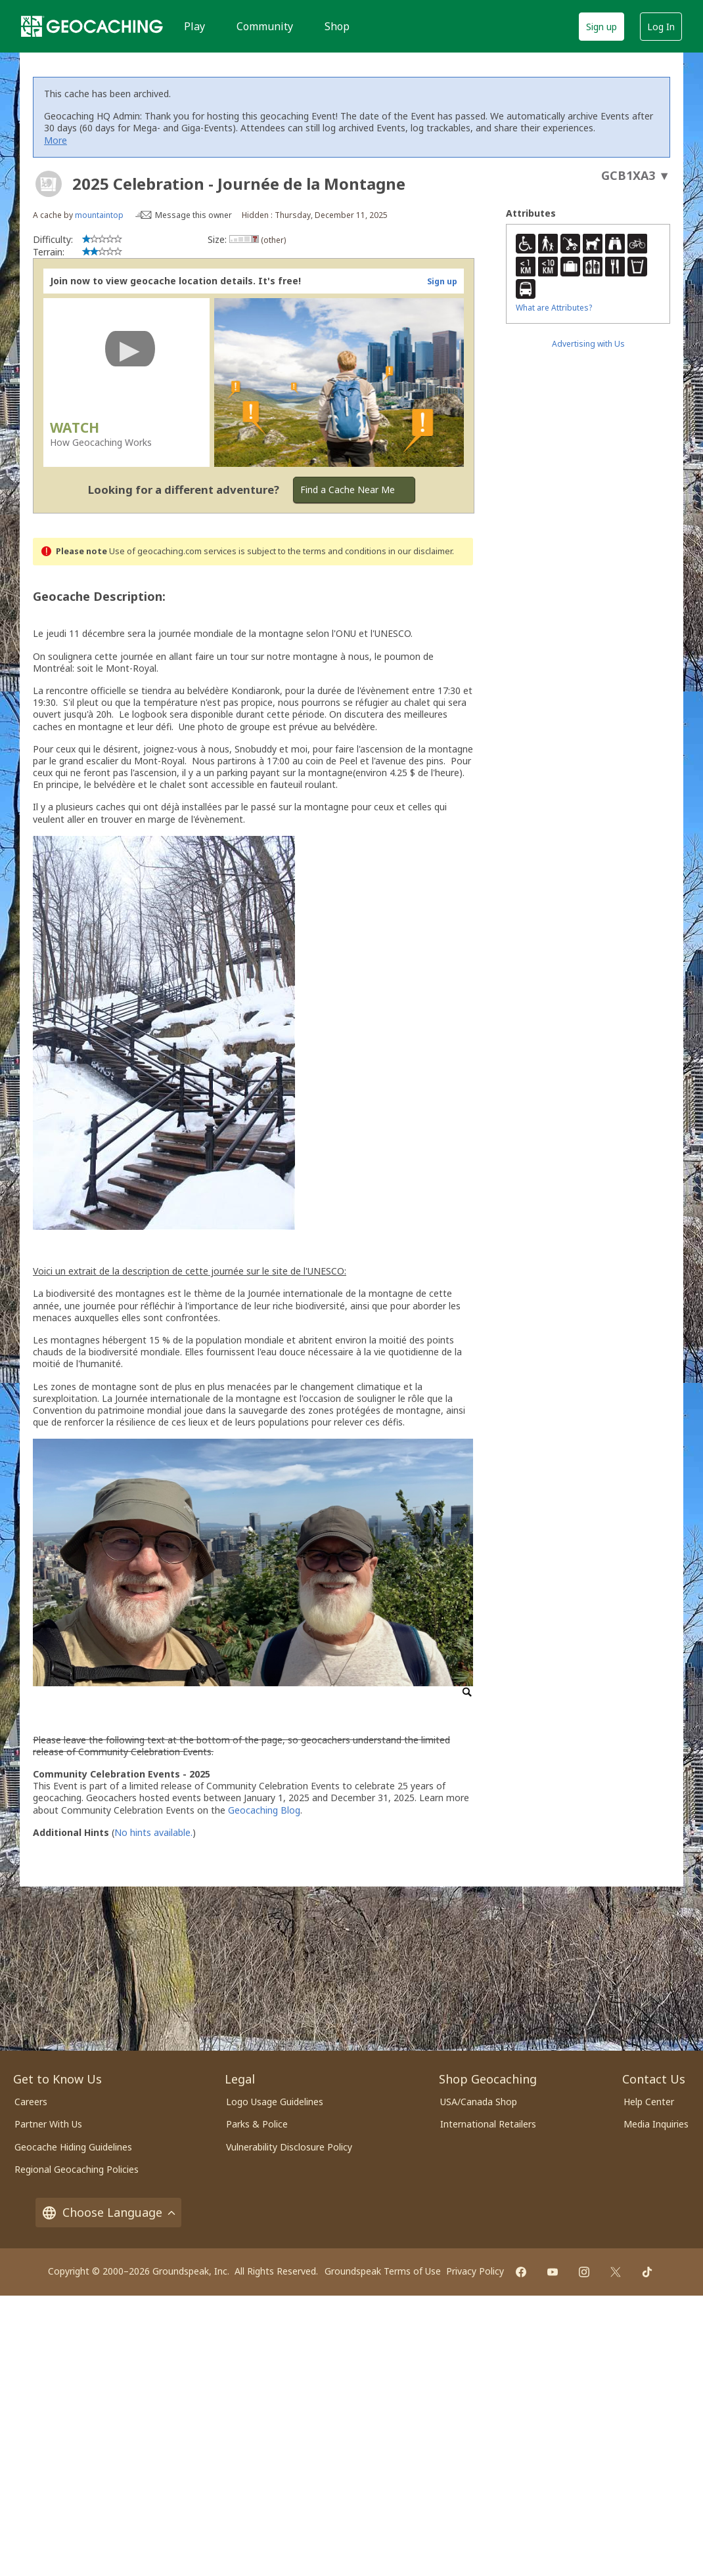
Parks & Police (257, 2124)
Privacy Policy (475, 2271)
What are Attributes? (554, 307)
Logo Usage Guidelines (274, 2101)
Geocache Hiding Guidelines (73, 2147)
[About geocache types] (48, 184)
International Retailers (488, 2124)
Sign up (601, 26)
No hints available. (153, 1832)
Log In (661, 26)
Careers (30, 2101)
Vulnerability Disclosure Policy (289, 2147)
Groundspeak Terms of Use (383, 2271)
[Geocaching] (92, 26)
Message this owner (193, 215)
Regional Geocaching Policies (76, 2169)
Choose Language (108, 2212)
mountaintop (99, 215)
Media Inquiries (656, 2124)
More (55, 140)
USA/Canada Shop (478, 2101)
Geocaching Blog (264, 1810)
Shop (337, 26)
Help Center (649, 2101)
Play (194, 26)
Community (265, 26)
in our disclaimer (420, 551)
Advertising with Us (588, 343)
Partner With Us (48, 2124)
